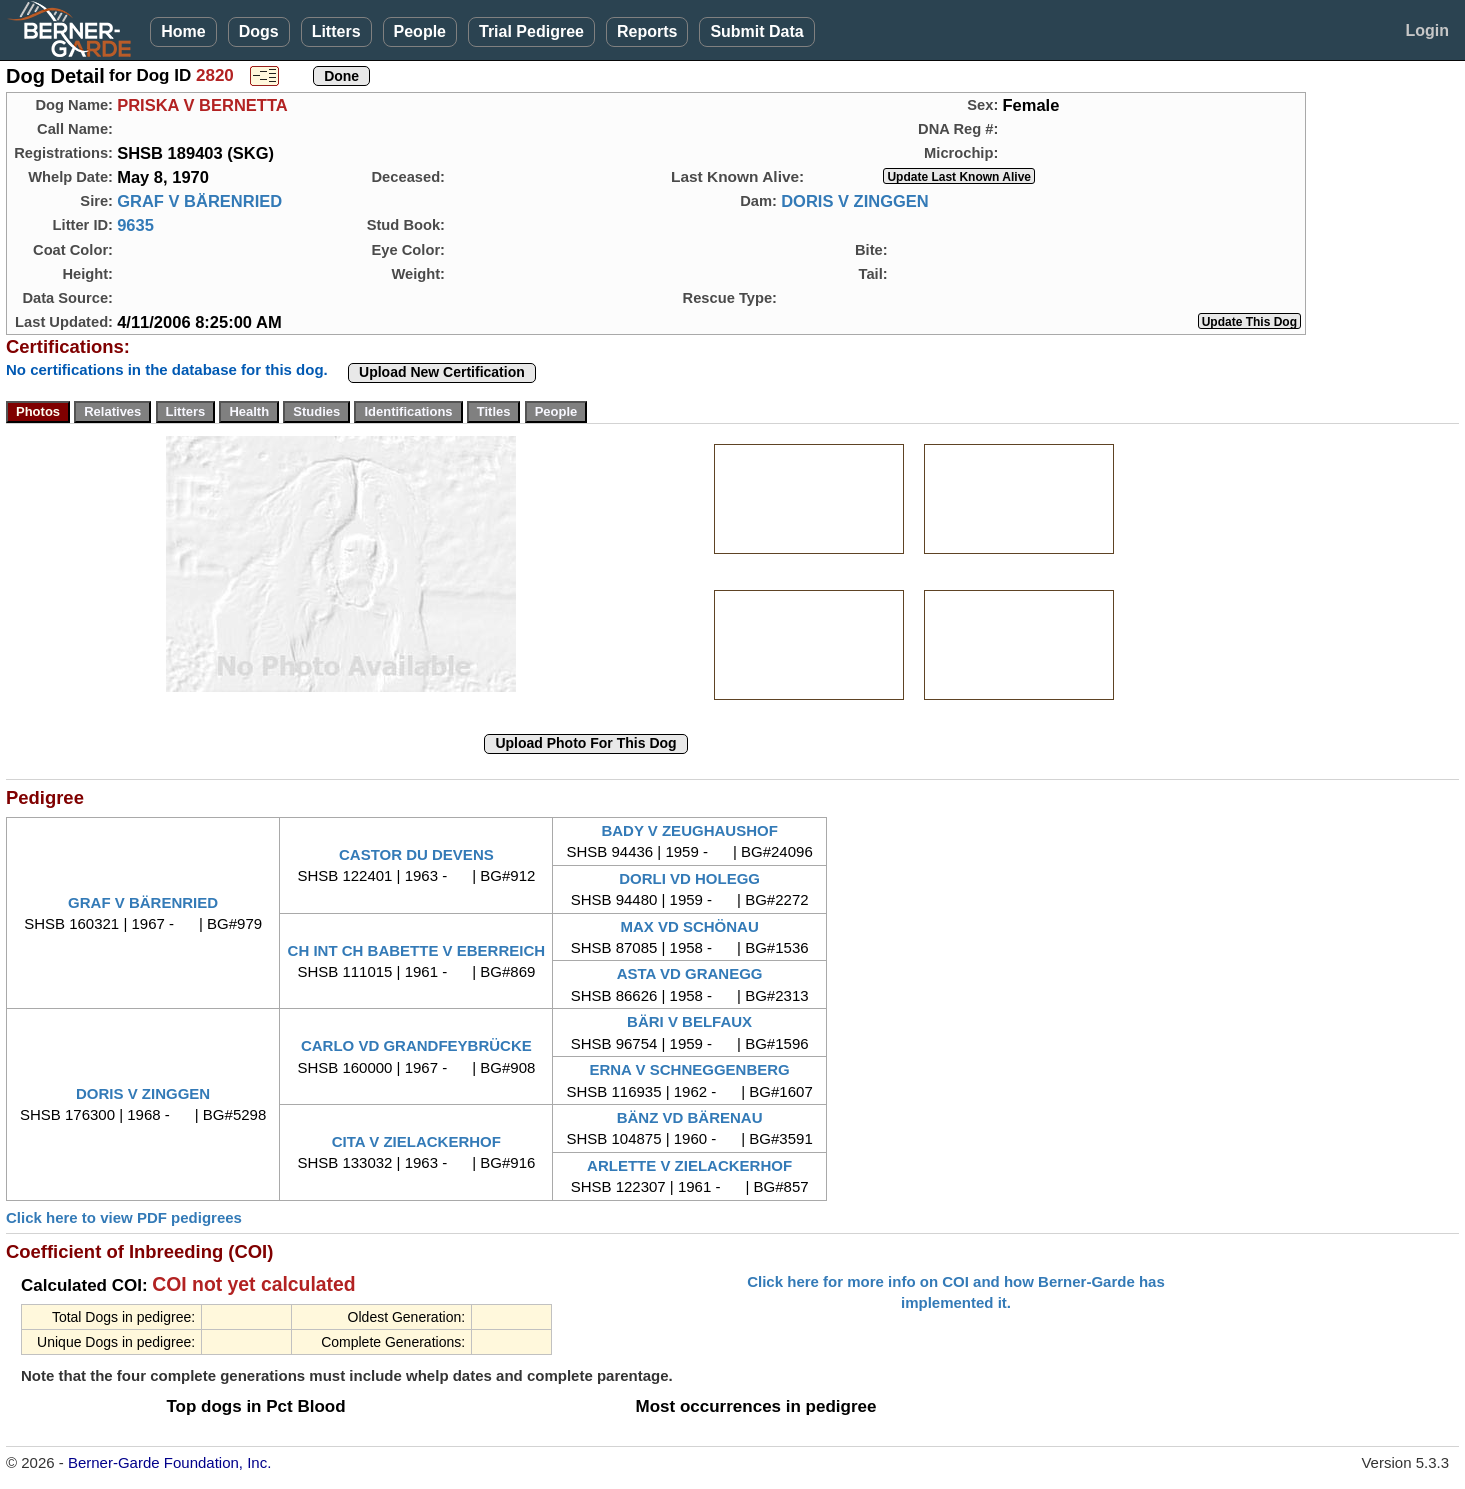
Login (1427, 30)
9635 (135, 225)
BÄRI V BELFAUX (689, 1021)
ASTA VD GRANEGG (690, 973)
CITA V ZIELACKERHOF (416, 1141)
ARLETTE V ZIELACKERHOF (689, 1165)
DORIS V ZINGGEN (855, 201)
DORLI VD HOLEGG (689, 878)
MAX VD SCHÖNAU (689, 926)
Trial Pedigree (531, 31)
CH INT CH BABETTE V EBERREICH (417, 950)
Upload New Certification (442, 372)
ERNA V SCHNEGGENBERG (689, 1069)
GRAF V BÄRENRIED (199, 201)
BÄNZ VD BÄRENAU (690, 1117)
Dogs (259, 31)
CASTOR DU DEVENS (416, 854)
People (420, 31)
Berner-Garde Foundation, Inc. (169, 1462)
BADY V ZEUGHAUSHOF (689, 830)
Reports (647, 31)
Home (183, 31)
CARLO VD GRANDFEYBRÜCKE (416, 1045)
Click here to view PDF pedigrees (124, 1217)
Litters (336, 31)
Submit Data (756, 31)
